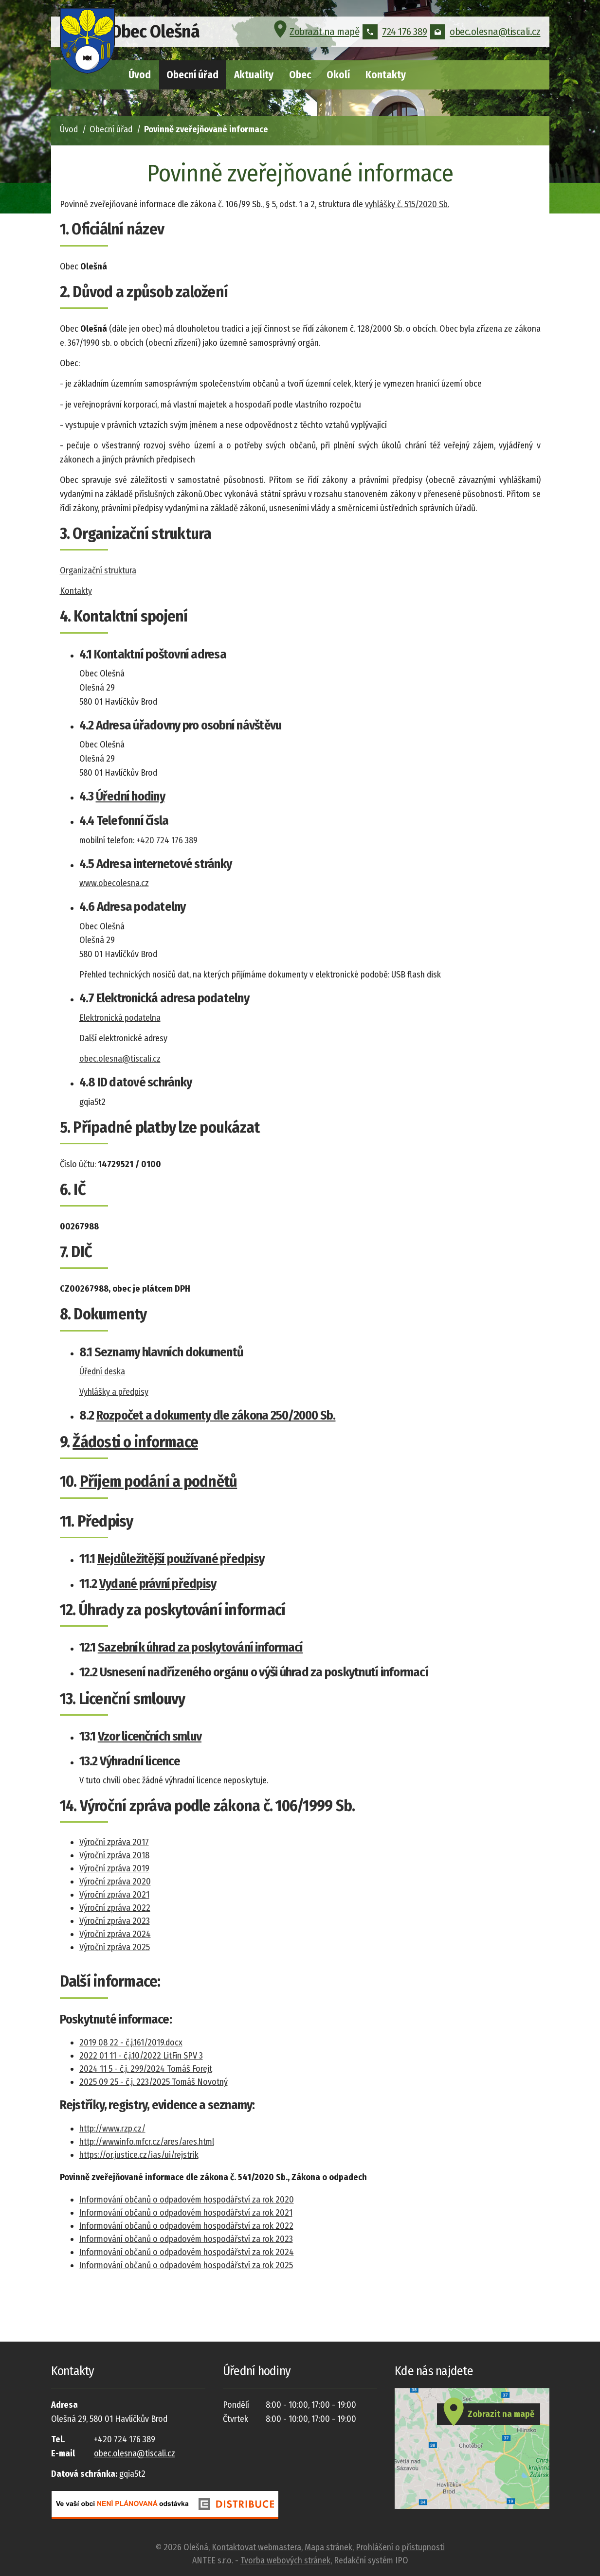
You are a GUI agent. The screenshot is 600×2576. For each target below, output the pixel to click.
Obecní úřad (192, 75)
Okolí (338, 75)
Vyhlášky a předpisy (113, 1391)
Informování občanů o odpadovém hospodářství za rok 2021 (185, 2212)
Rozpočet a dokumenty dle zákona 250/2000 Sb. (216, 1415)
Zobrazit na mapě (315, 36)
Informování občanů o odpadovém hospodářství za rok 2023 (186, 2239)
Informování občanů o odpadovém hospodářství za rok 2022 (186, 2226)
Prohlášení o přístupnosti (400, 2547)
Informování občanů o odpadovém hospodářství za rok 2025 (186, 2265)
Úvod (139, 75)
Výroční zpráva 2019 (114, 1868)
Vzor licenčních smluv (149, 1736)
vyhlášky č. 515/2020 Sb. (407, 204)
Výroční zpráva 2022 (114, 1907)
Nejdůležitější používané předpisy (180, 1558)
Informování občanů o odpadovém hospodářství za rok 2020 (186, 2199)
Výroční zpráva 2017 (114, 1842)
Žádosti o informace (135, 1442)
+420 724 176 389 (167, 840)
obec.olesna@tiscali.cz (485, 36)
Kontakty (385, 75)
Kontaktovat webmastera (256, 2547)
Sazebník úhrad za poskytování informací (200, 1647)
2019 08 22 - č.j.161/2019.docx (130, 2042)
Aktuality (253, 75)
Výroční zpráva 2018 (114, 1855)
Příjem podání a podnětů (158, 1481)
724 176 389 (395, 36)
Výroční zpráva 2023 (114, 1921)
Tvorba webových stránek (285, 2560)
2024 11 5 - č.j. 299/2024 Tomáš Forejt (145, 2068)
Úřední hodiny (130, 796)
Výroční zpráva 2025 (114, 1947)
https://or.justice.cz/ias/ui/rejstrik (139, 2155)
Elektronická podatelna (120, 1018)
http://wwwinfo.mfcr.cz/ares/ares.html (146, 2141)
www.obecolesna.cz (114, 883)
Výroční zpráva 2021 (114, 1894)
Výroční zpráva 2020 (115, 1881)
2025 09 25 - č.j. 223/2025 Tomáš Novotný (153, 2082)
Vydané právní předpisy (158, 1583)
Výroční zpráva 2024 (115, 1934)
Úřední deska (102, 1371)
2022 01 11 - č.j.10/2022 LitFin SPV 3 (141, 2055)
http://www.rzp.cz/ (112, 2128)
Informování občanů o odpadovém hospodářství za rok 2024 (186, 2252)
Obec (300, 75)
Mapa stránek (328, 2547)
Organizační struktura (98, 570)
